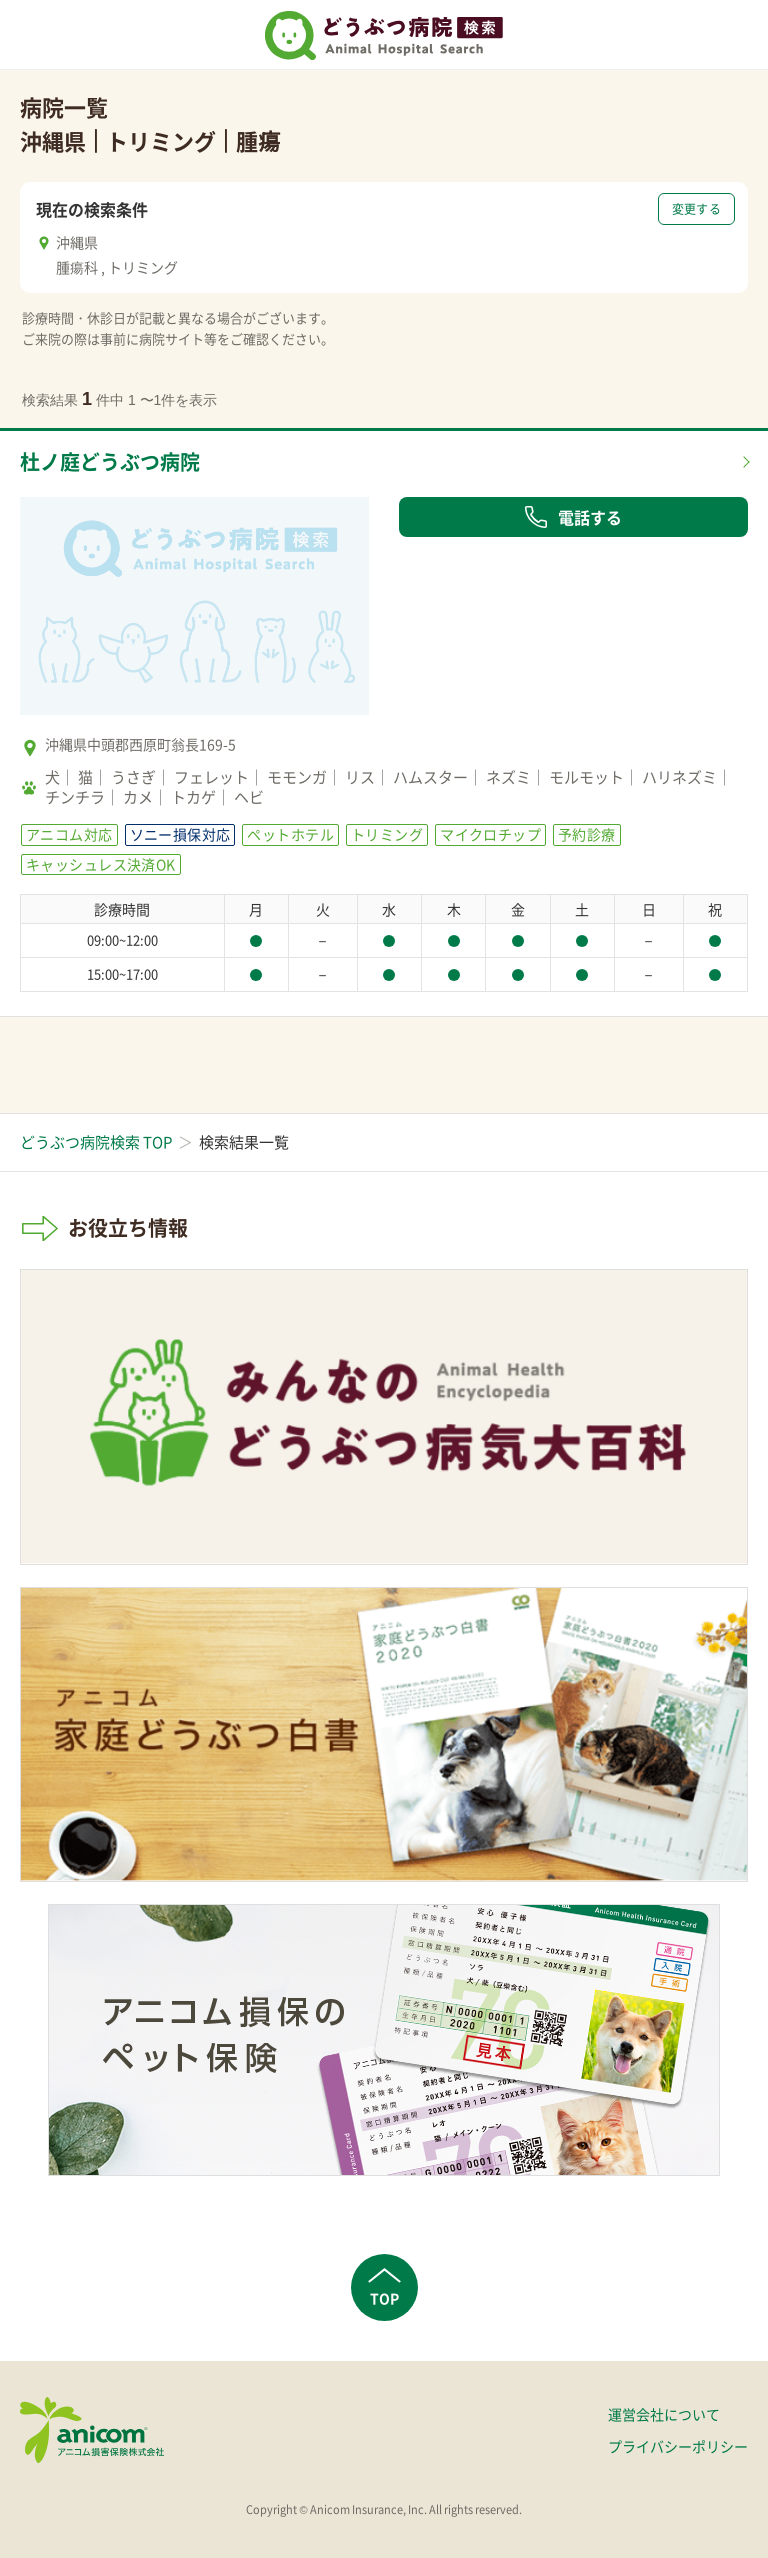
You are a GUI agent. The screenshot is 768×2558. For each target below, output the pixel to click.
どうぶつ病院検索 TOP (96, 1142)
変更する (696, 209)
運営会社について (664, 2414)
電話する (573, 517)
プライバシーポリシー (678, 2446)
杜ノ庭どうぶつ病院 (110, 461)
